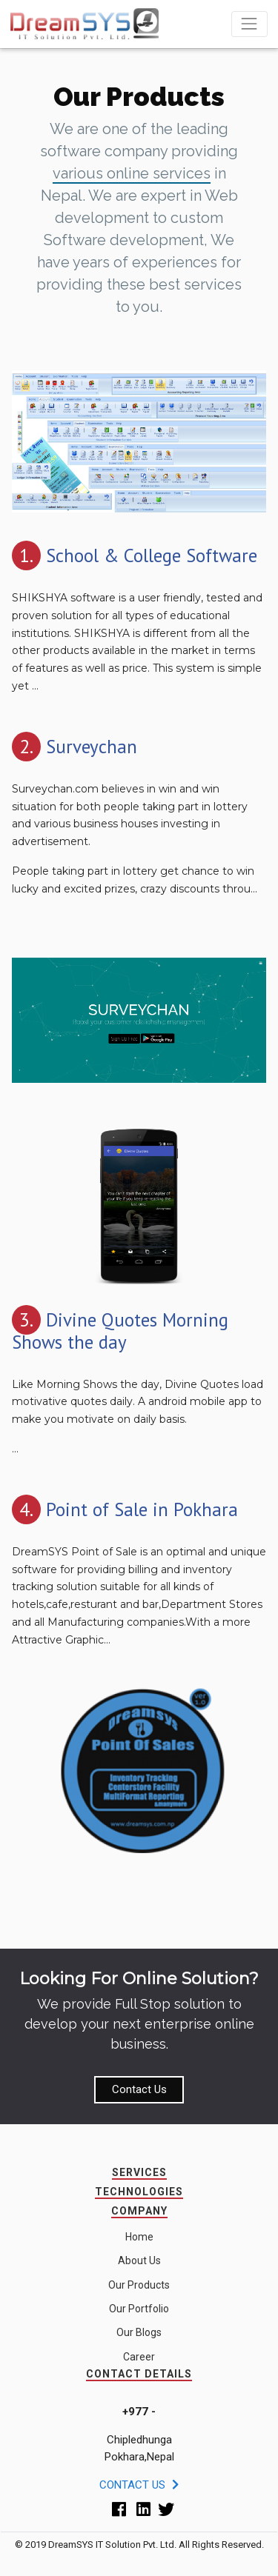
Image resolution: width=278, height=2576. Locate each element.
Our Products (139, 2285)
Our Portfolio (139, 2309)
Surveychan (91, 746)
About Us (139, 2260)
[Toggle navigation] (249, 24)
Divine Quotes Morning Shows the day (120, 1331)
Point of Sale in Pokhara (142, 1509)
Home (139, 2237)
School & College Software (151, 555)
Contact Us (139, 2089)
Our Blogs (139, 2332)
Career (139, 2357)
